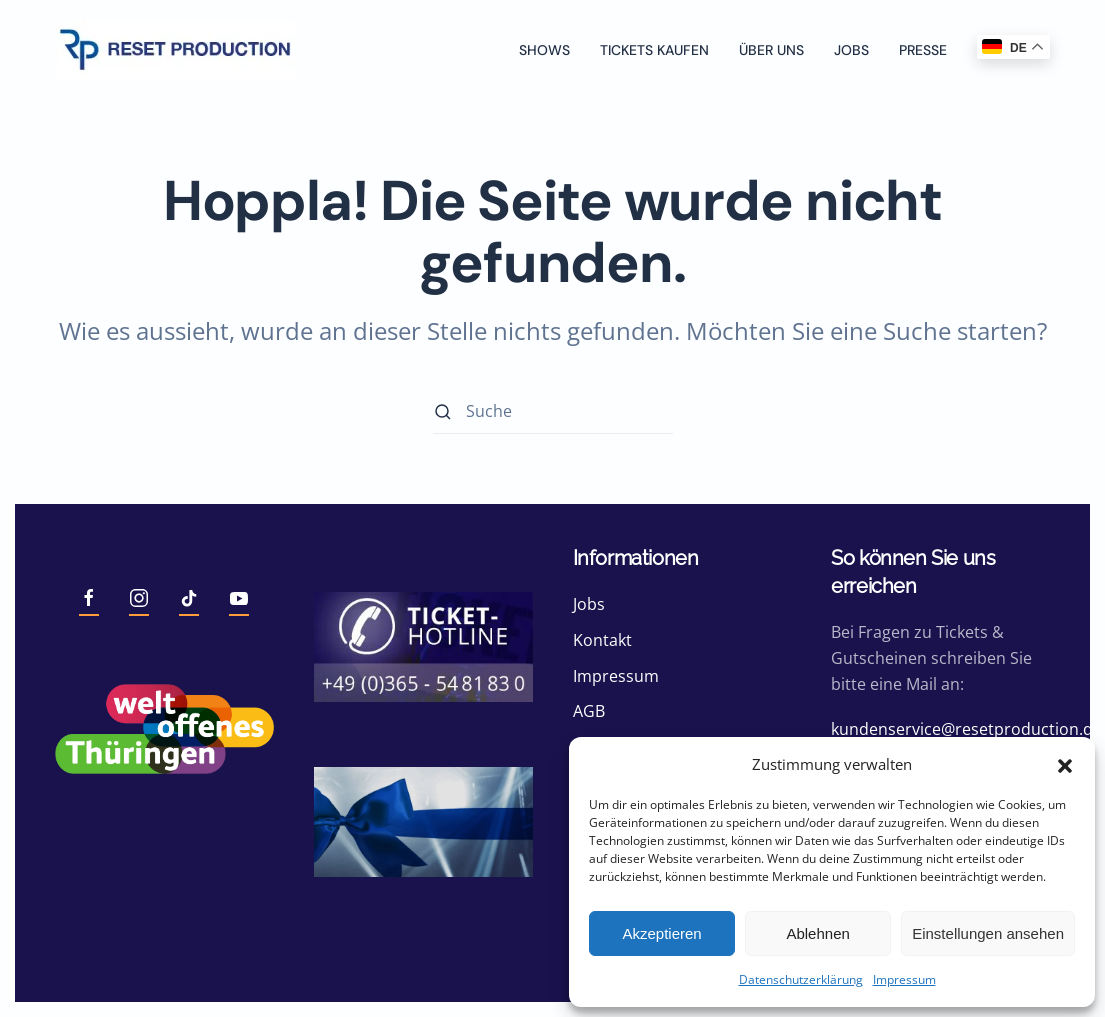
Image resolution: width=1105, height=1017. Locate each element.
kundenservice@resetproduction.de (966, 729)
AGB (589, 711)
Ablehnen (817, 933)
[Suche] (553, 411)
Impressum (904, 979)
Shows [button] (544, 50)
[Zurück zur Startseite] (175, 50)
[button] (1065, 764)
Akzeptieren (661, 933)
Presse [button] (923, 50)
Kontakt (602, 640)
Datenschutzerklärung (801, 979)
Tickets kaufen (654, 50)
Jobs (851, 50)
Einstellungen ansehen (988, 933)
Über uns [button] (771, 50)
